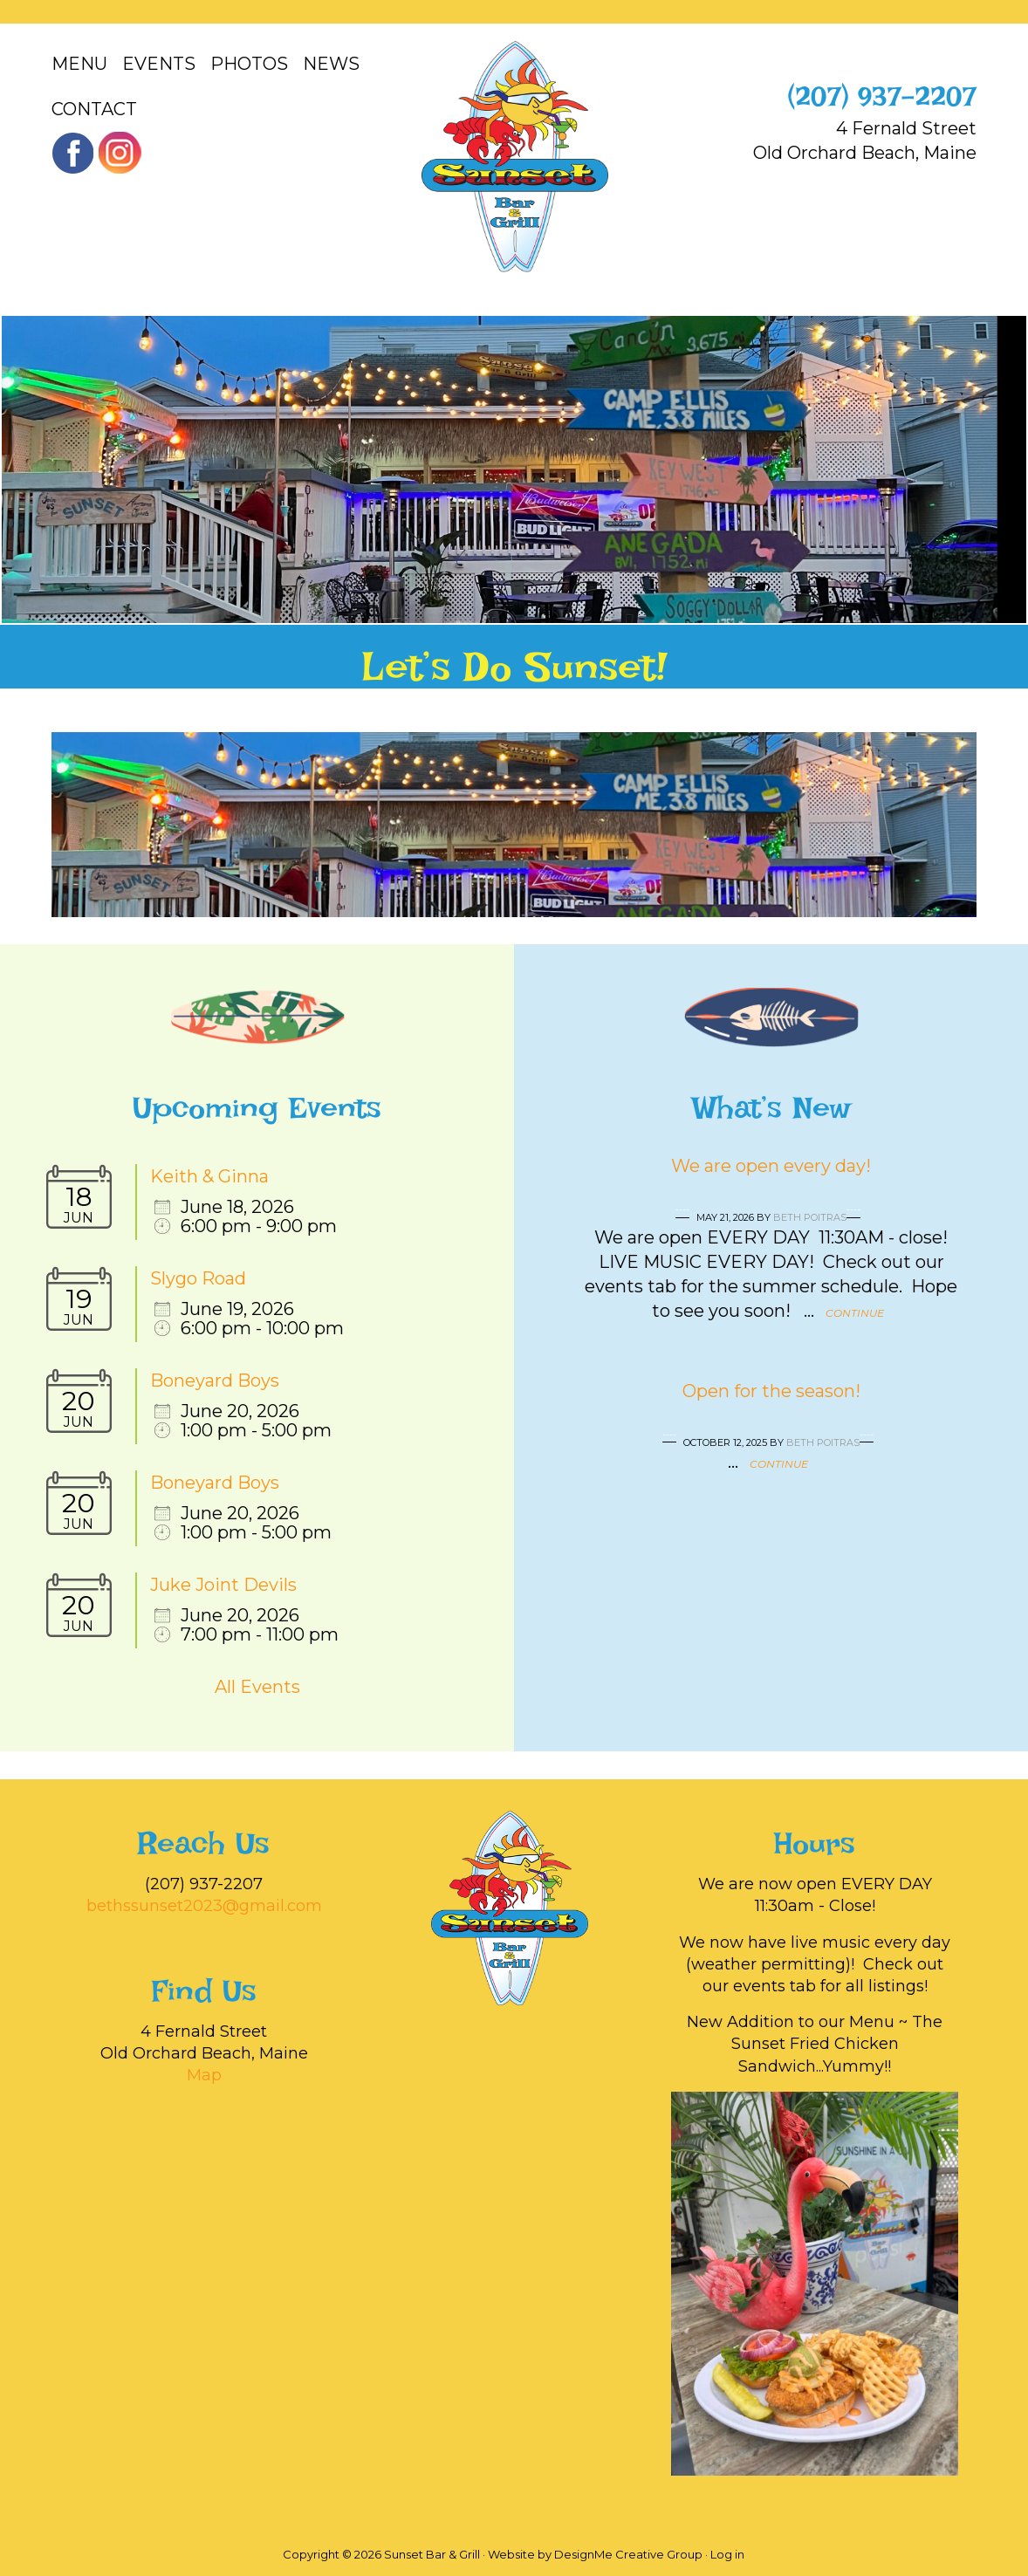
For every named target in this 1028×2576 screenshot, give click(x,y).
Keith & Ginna (209, 1176)
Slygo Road (198, 1278)
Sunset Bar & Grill (514, 156)
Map (204, 2075)
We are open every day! (771, 1165)
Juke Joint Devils (223, 1584)
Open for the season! (771, 1390)
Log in (727, 2554)
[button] (23, 469)
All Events (257, 1686)
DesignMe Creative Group (628, 2554)
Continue (855, 1312)
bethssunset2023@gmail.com (204, 1905)
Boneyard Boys (214, 1380)
